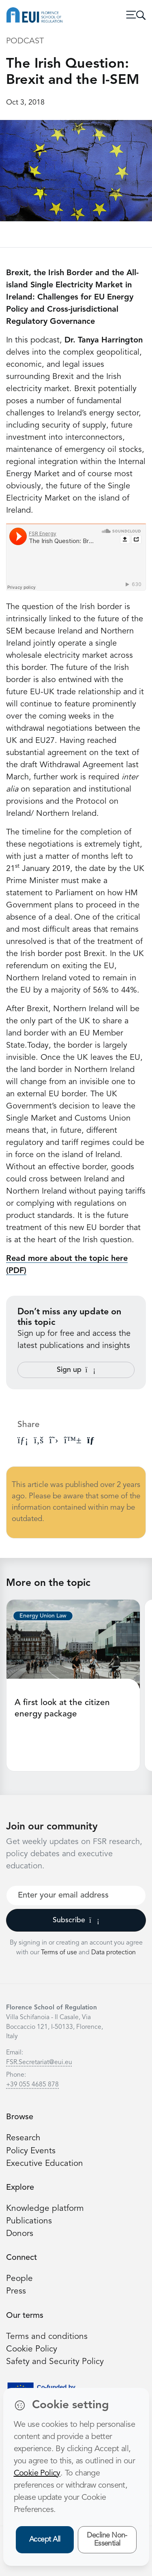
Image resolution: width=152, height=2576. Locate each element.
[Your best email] (76, 1895)
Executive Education (44, 2163)
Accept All (44, 2539)
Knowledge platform (45, 2208)
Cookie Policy (31, 2349)
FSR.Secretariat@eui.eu (39, 2062)
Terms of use (60, 1952)
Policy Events (31, 2151)
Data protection (113, 1952)
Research (23, 2138)
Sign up (76, 1370)
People (19, 2278)
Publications (29, 2221)
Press (16, 2291)
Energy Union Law (42, 1616)
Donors (19, 2233)
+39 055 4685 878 (32, 2085)
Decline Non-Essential (107, 2540)
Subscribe (76, 1920)
